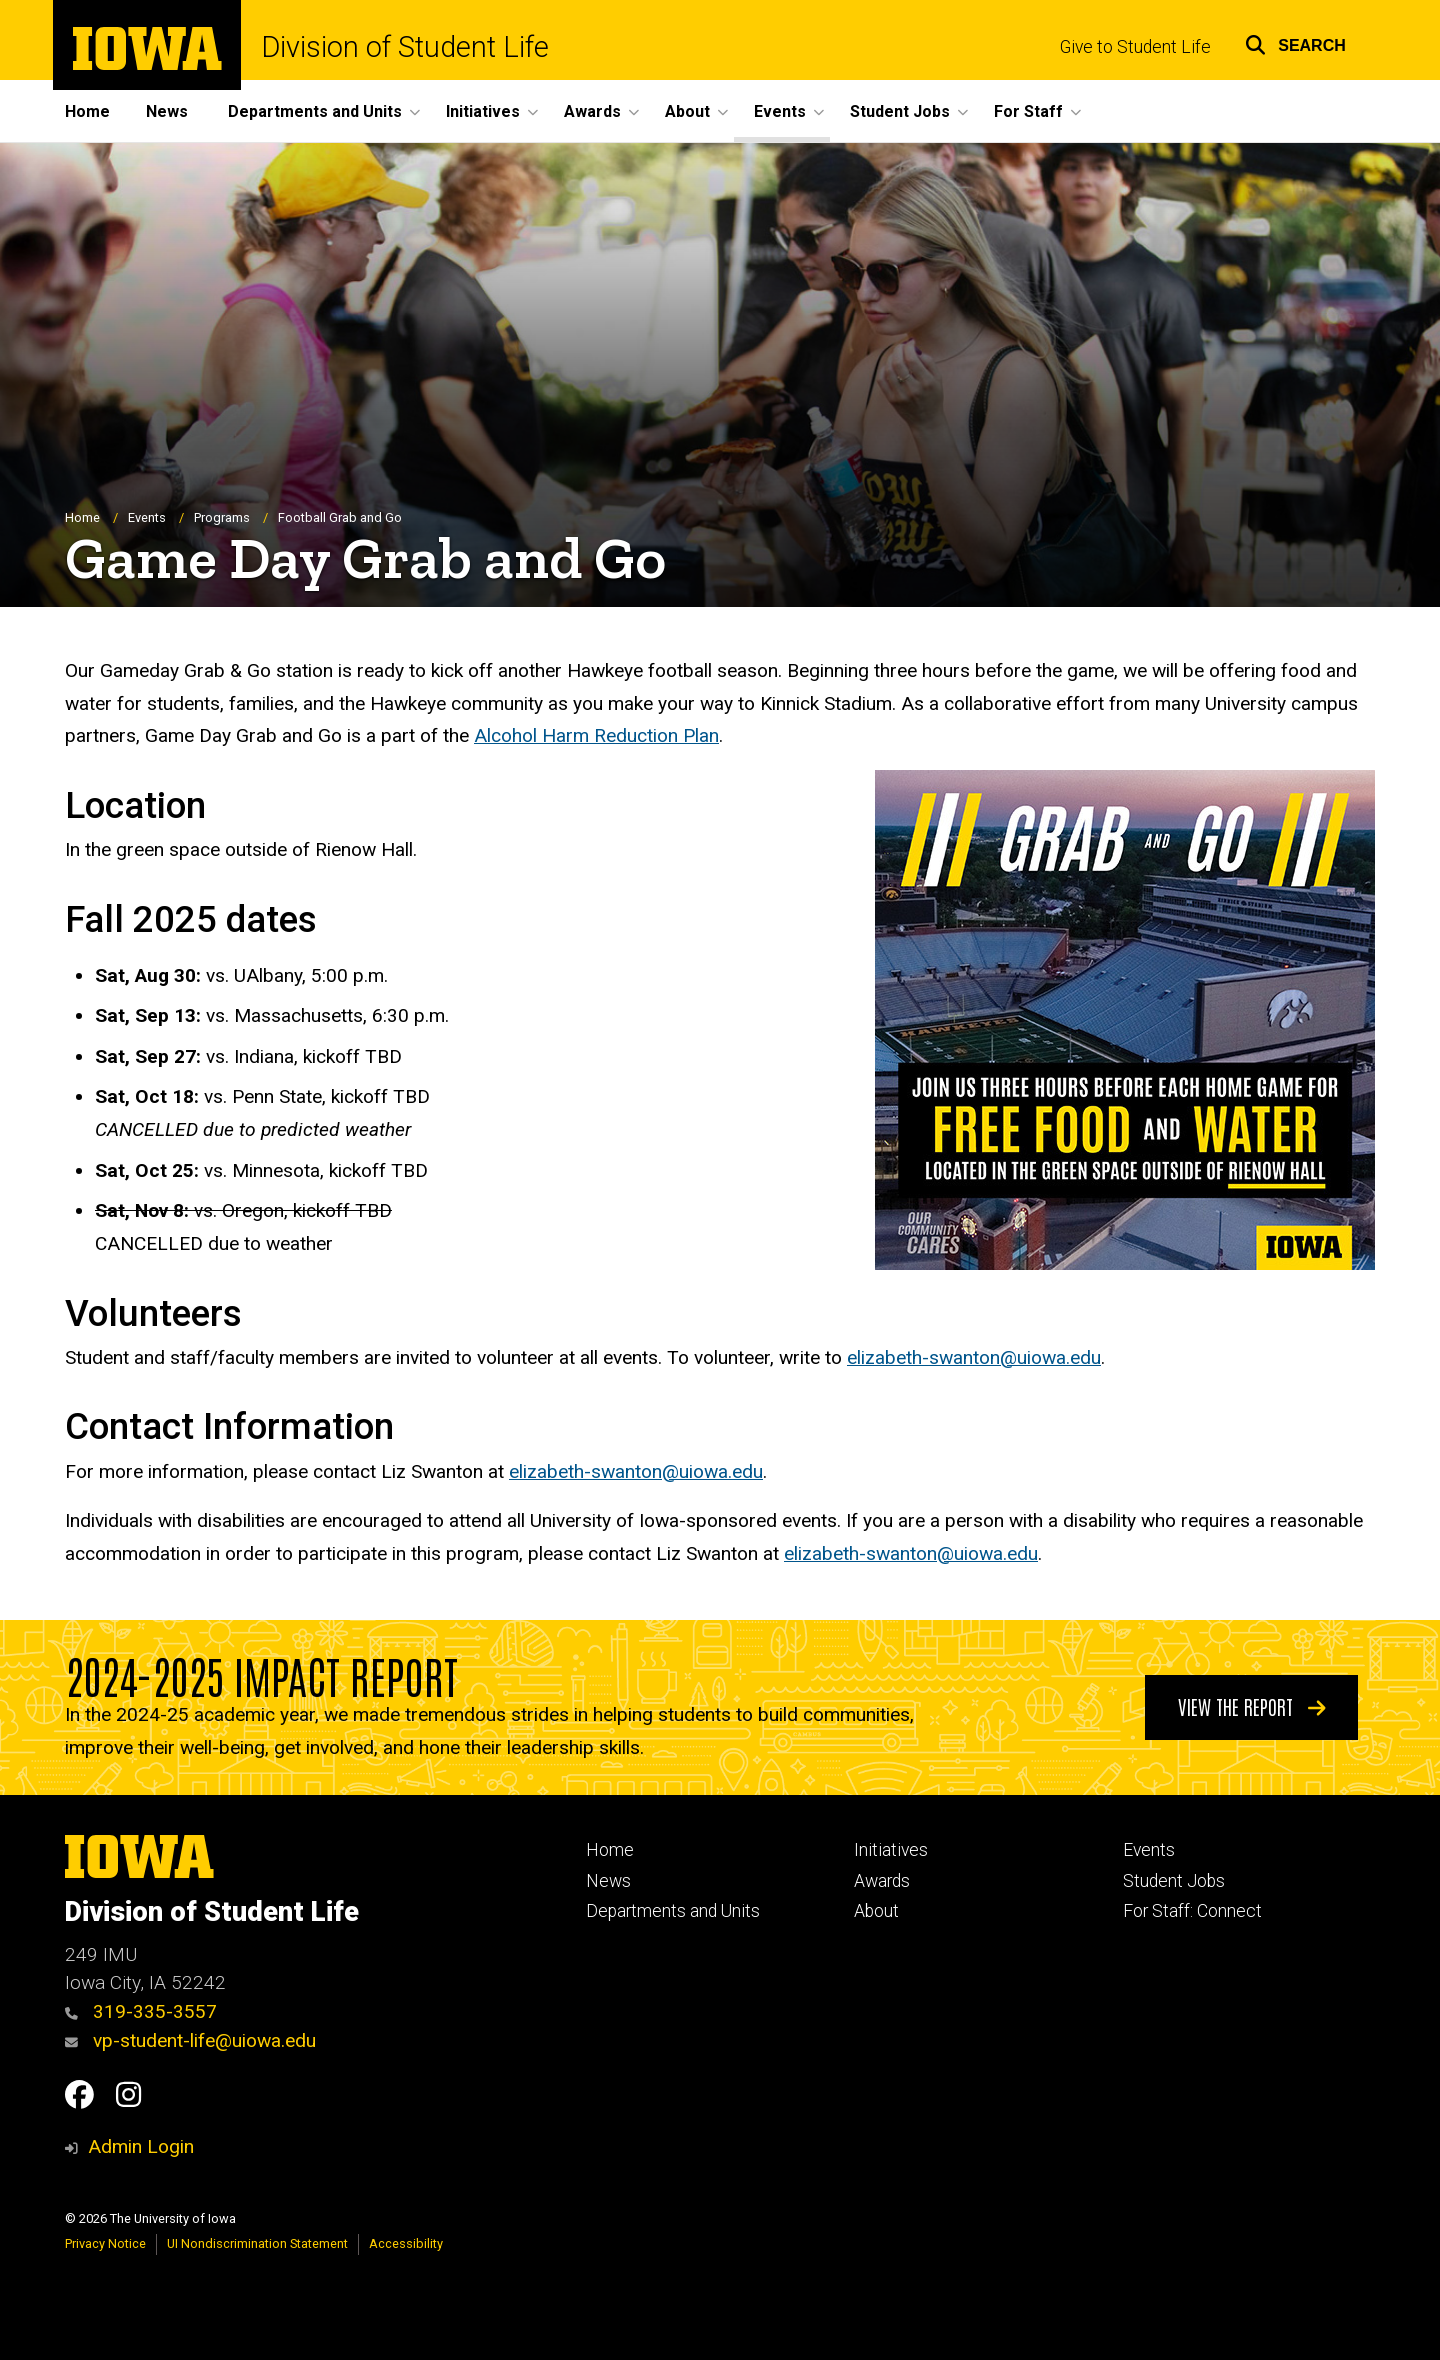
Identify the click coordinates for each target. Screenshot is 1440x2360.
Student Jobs (1174, 1881)
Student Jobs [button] (900, 111)
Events (147, 517)
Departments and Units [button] (315, 111)
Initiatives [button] (483, 111)
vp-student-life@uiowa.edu (190, 2040)
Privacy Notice (105, 2243)
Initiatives (891, 1850)
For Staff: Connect (1192, 1911)
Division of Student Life (405, 47)
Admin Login (141, 2146)
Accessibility (406, 2243)
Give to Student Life (1135, 47)
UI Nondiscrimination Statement (257, 2243)
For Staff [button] (1028, 111)
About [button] (687, 111)
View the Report (1252, 1706)
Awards (882, 1881)
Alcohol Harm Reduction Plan (596, 736)
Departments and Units (673, 1911)
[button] (1295, 42)
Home (87, 111)
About (876, 1911)
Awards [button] (592, 111)
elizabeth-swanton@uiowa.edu (974, 1358)
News (167, 111)
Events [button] (780, 111)
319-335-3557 (141, 2011)
